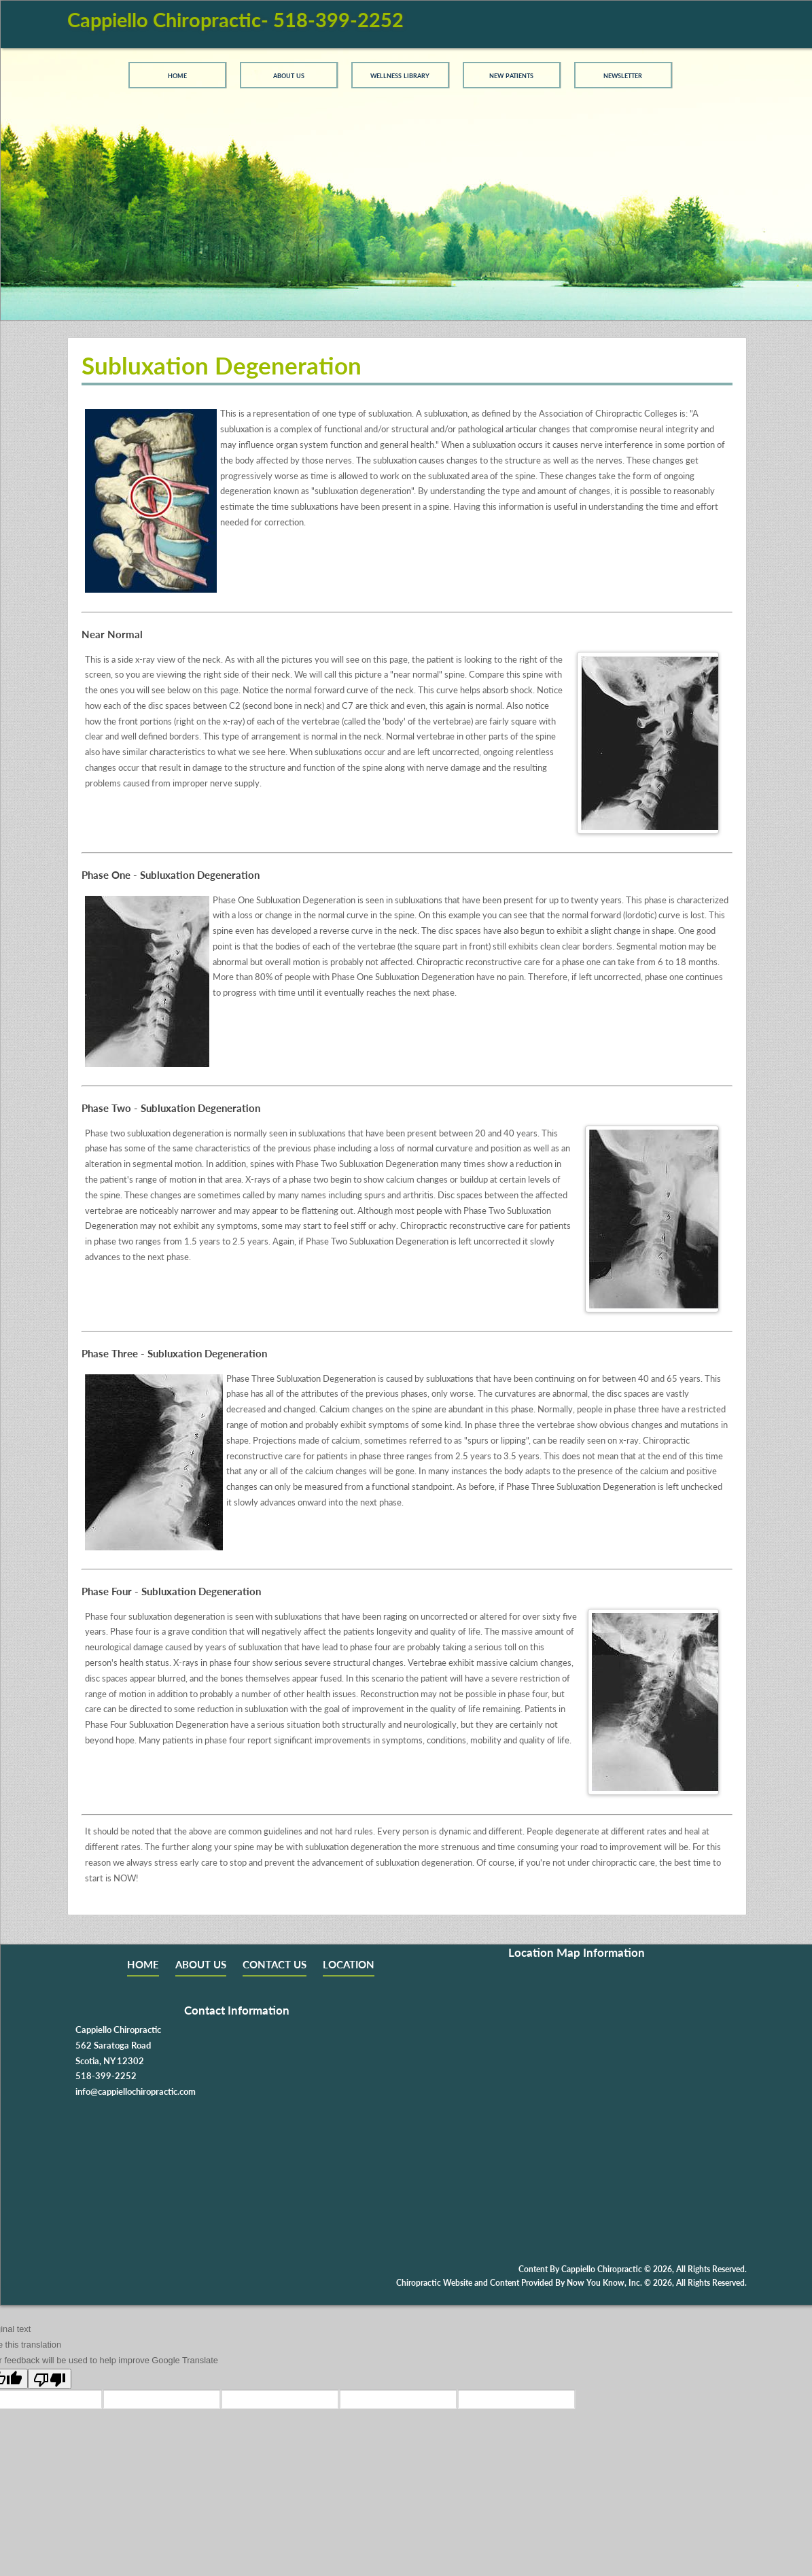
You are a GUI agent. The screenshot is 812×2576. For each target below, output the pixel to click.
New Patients (511, 74)
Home (177, 74)
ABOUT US (200, 1964)
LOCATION (348, 1964)
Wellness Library (399, 74)
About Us (288, 74)
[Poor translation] (49, 2379)
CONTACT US (274, 1964)
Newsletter (622, 74)
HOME (143, 1964)
